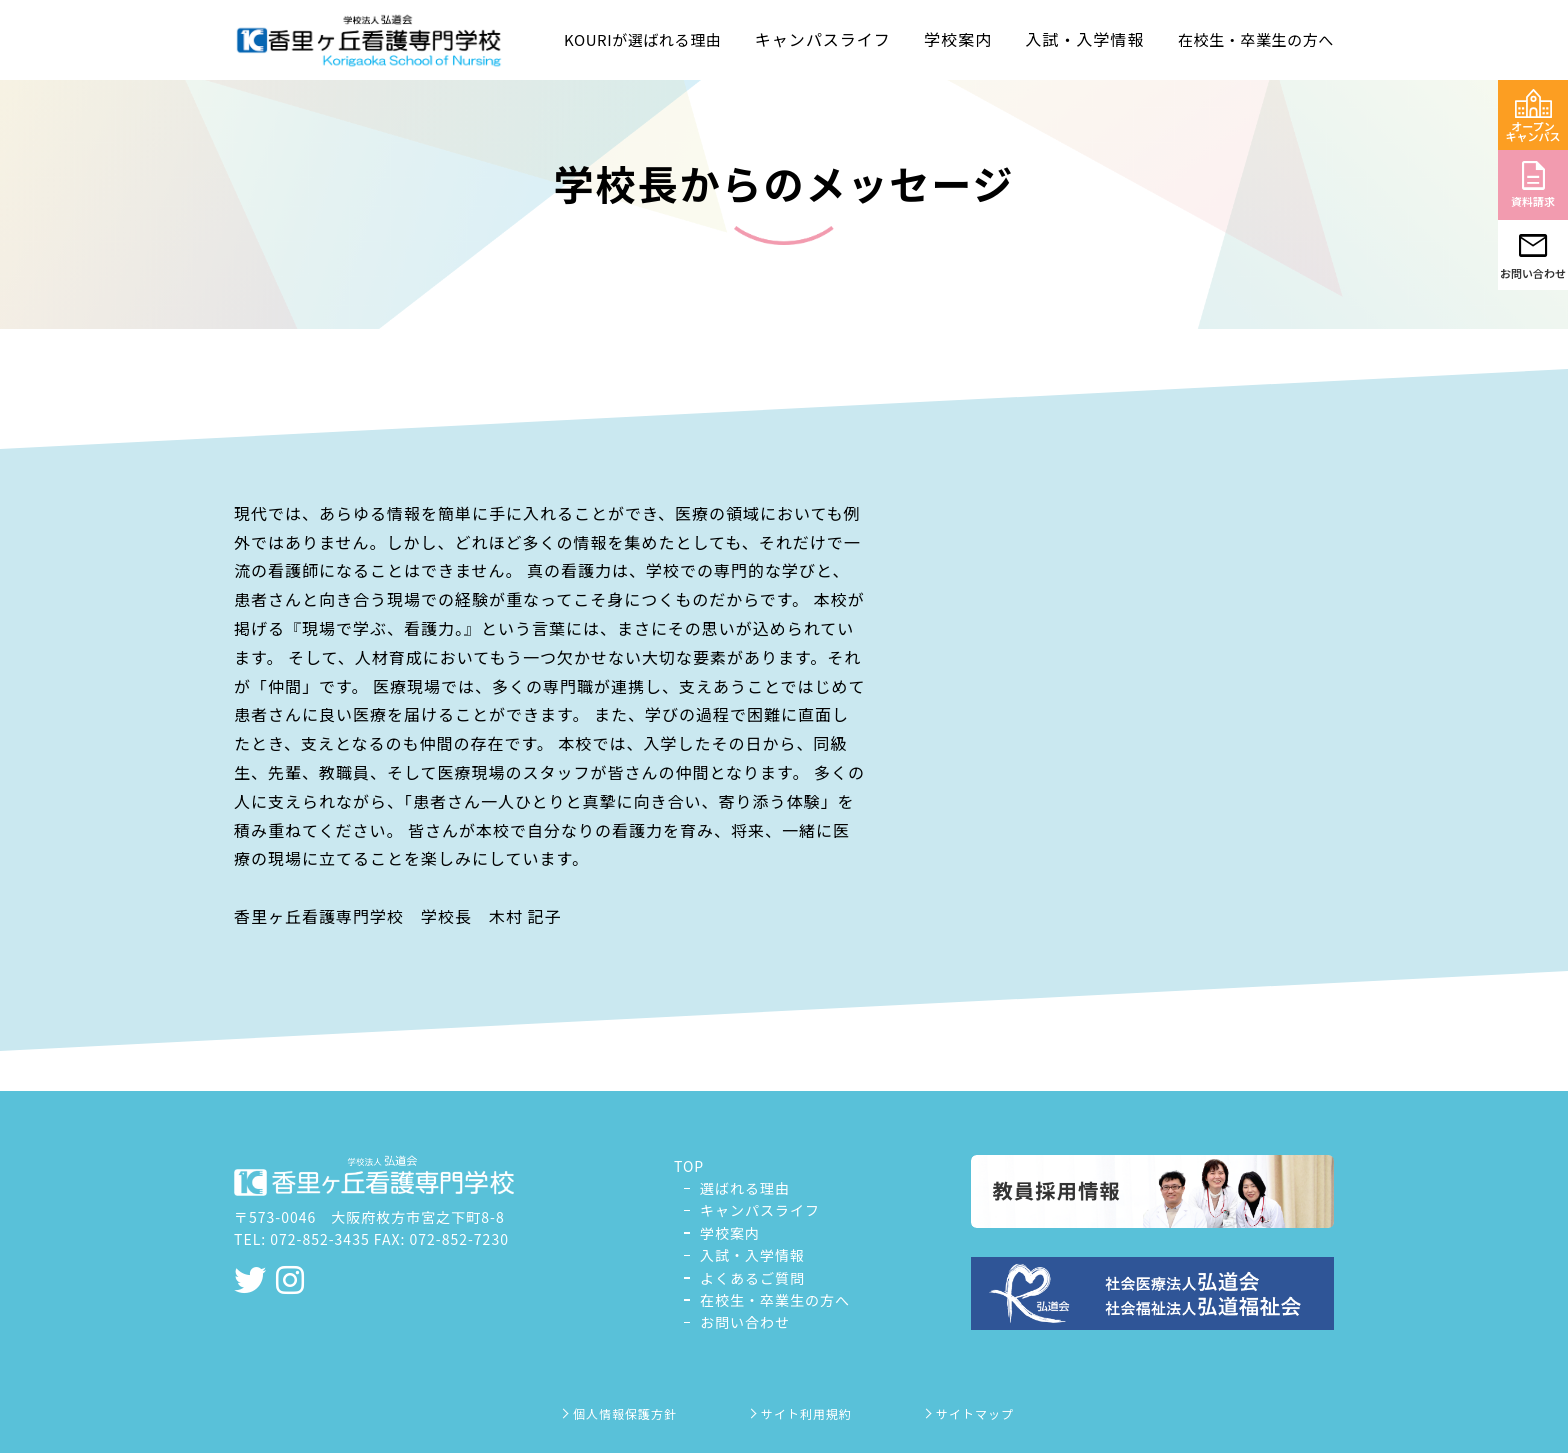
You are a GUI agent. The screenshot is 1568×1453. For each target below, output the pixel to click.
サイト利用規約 (799, 1413)
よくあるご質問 (752, 1278)
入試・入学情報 (752, 1255)
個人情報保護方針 (618, 1413)
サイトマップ (968, 1413)
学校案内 (730, 1233)
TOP (689, 1166)
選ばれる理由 (745, 1188)
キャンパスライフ (760, 1210)
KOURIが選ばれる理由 (642, 39)
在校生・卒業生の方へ (1256, 39)
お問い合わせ (745, 1322)
